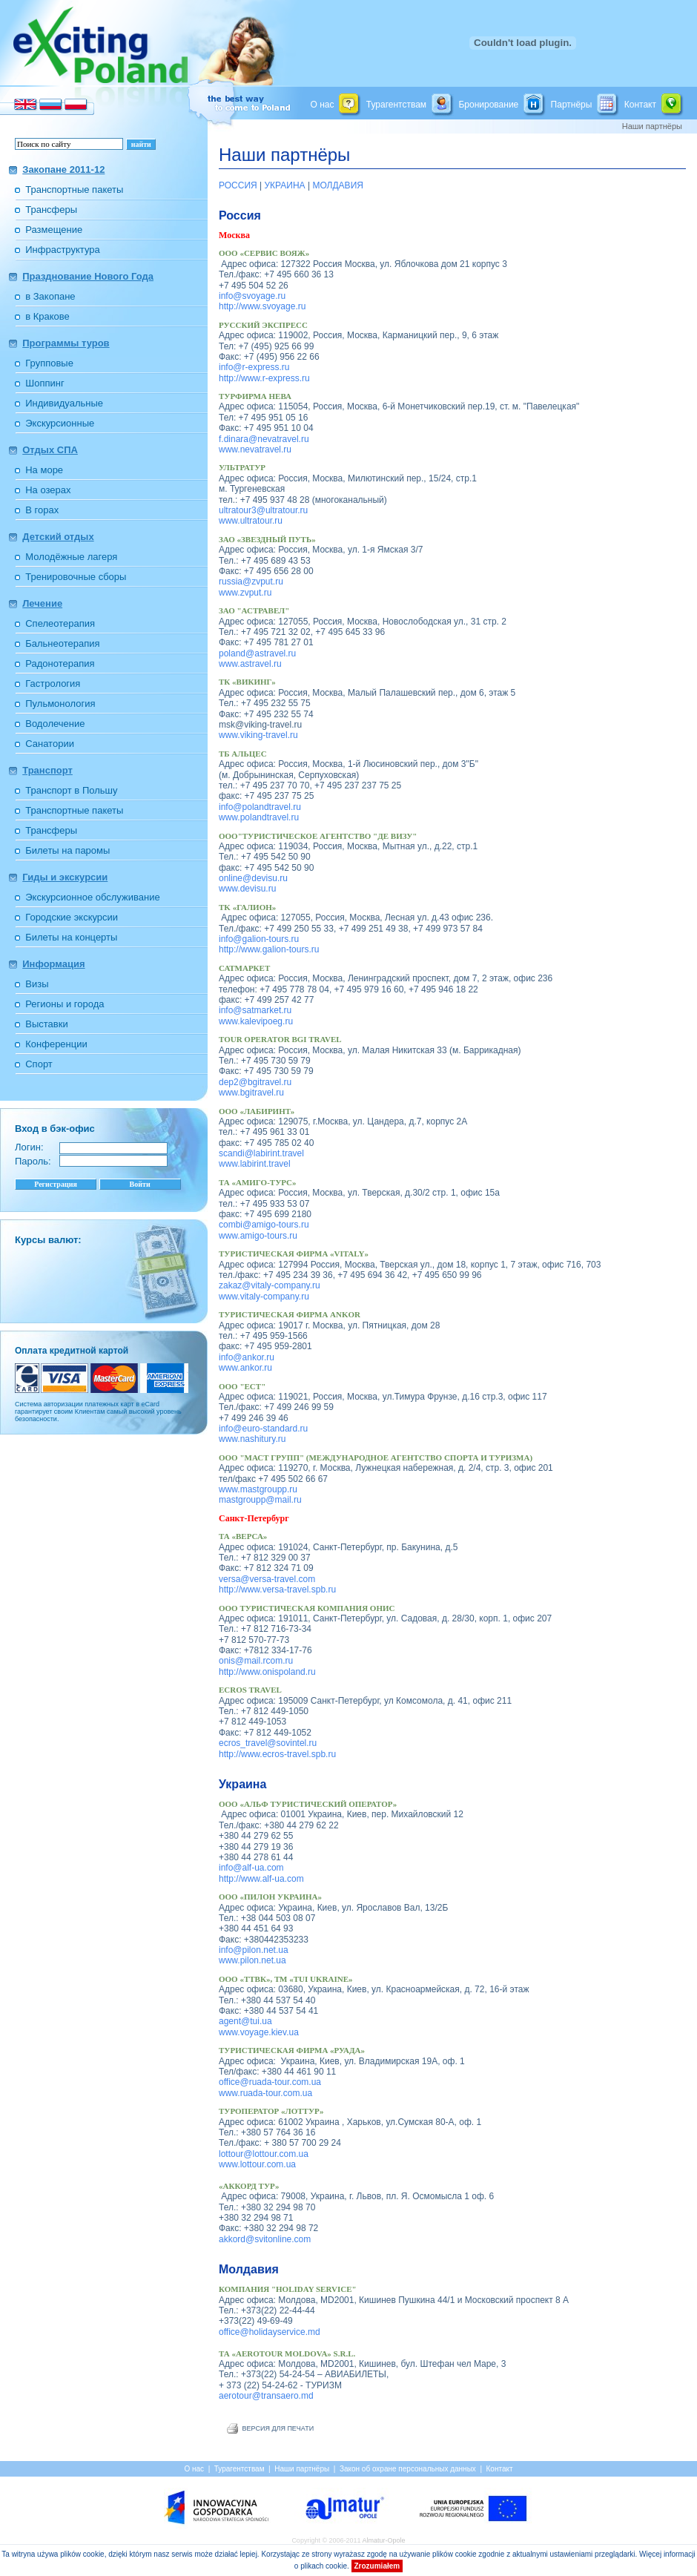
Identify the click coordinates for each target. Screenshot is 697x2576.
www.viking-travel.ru (258, 735)
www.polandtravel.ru (259, 817)
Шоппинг (44, 383)
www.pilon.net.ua (252, 1960)
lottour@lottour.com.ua (263, 2154)
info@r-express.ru (254, 367)
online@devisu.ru (253, 878)
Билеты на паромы (67, 850)
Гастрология (52, 683)
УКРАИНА (285, 185)
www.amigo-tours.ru (258, 1236)
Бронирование (488, 104)
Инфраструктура (62, 249)
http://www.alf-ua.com (261, 1879)
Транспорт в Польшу (71, 790)
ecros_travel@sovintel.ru (268, 1743)
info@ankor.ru (246, 1357)
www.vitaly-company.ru (264, 1296)
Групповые (49, 363)
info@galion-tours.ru (259, 939)
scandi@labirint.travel (261, 1153)
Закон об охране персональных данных (408, 2469)
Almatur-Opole (384, 2540)
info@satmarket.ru (255, 1010)
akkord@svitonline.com (265, 2239)
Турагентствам (396, 104)
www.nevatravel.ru (255, 449)
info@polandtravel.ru (260, 807)
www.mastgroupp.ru (258, 1489)
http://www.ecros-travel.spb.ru (277, 1754)
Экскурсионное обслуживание (92, 897)
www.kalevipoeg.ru (256, 1021)
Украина (242, 1784)
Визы (36, 983)
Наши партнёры (284, 155)
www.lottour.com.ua (257, 2164)
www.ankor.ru (245, 1368)
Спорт (39, 1064)
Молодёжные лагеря (71, 556)
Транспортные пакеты (74, 189)
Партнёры (571, 104)
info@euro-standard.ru (263, 1428)
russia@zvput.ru (251, 581)
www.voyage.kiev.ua (259, 2032)
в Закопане (50, 296)
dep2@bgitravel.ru (255, 1082)
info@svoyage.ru (252, 296)
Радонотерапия (59, 663)
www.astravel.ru (250, 664)
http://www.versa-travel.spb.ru (277, 1589)
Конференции (56, 1044)
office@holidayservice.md (269, 2332)
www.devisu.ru (247, 888)
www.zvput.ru (245, 592)
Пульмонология (60, 703)
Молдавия (249, 2269)
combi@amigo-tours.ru (264, 1224)
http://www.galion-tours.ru (269, 949)
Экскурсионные (59, 423)
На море (44, 469)
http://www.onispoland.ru (267, 1672)
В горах (42, 509)
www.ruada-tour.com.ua (265, 2093)
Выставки (46, 1024)
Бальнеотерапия (62, 643)
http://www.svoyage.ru (262, 306)
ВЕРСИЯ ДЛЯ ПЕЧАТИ (278, 2427)
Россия (240, 215)
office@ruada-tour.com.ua (270, 2082)
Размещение (53, 229)
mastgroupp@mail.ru (260, 1500)
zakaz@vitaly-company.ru (269, 1285)
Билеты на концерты (71, 937)
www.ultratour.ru (251, 520)
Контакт (640, 104)
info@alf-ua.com (251, 1867)
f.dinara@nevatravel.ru (264, 439)
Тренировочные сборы (75, 576)
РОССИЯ (238, 185)
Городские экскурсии (71, 917)
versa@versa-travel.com (267, 1579)
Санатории (49, 743)
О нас (322, 104)
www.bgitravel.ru (251, 1092)
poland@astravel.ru (257, 653)
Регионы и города (64, 1003)
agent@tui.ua (245, 2021)
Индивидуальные (64, 403)
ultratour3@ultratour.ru (263, 510)
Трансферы (51, 209)
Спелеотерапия (60, 623)
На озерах (47, 489)
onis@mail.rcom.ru (256, 1661)
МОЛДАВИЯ (337, 185)
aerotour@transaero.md (266, 2396)
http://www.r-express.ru (264, 378)
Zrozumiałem (377, 2566)
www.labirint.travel (255, 1164)
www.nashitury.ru (252, 1439)
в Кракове (47, 316)
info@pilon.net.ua (253, 1950)
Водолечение (55, 723)
